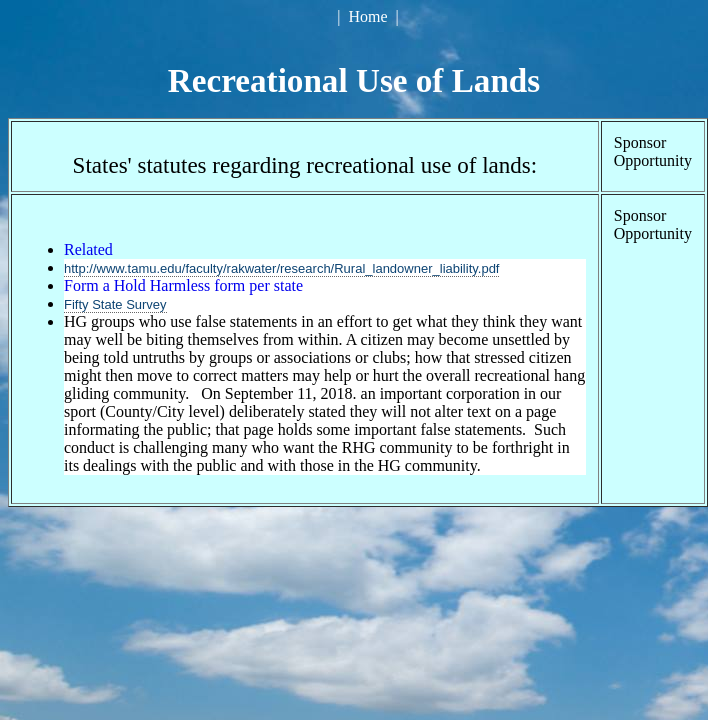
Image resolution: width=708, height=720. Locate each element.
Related (88, 249)
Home (367, 16)
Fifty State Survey (115, 304)
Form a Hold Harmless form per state (183, 285)
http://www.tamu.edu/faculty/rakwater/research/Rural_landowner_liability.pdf (281, 268)
